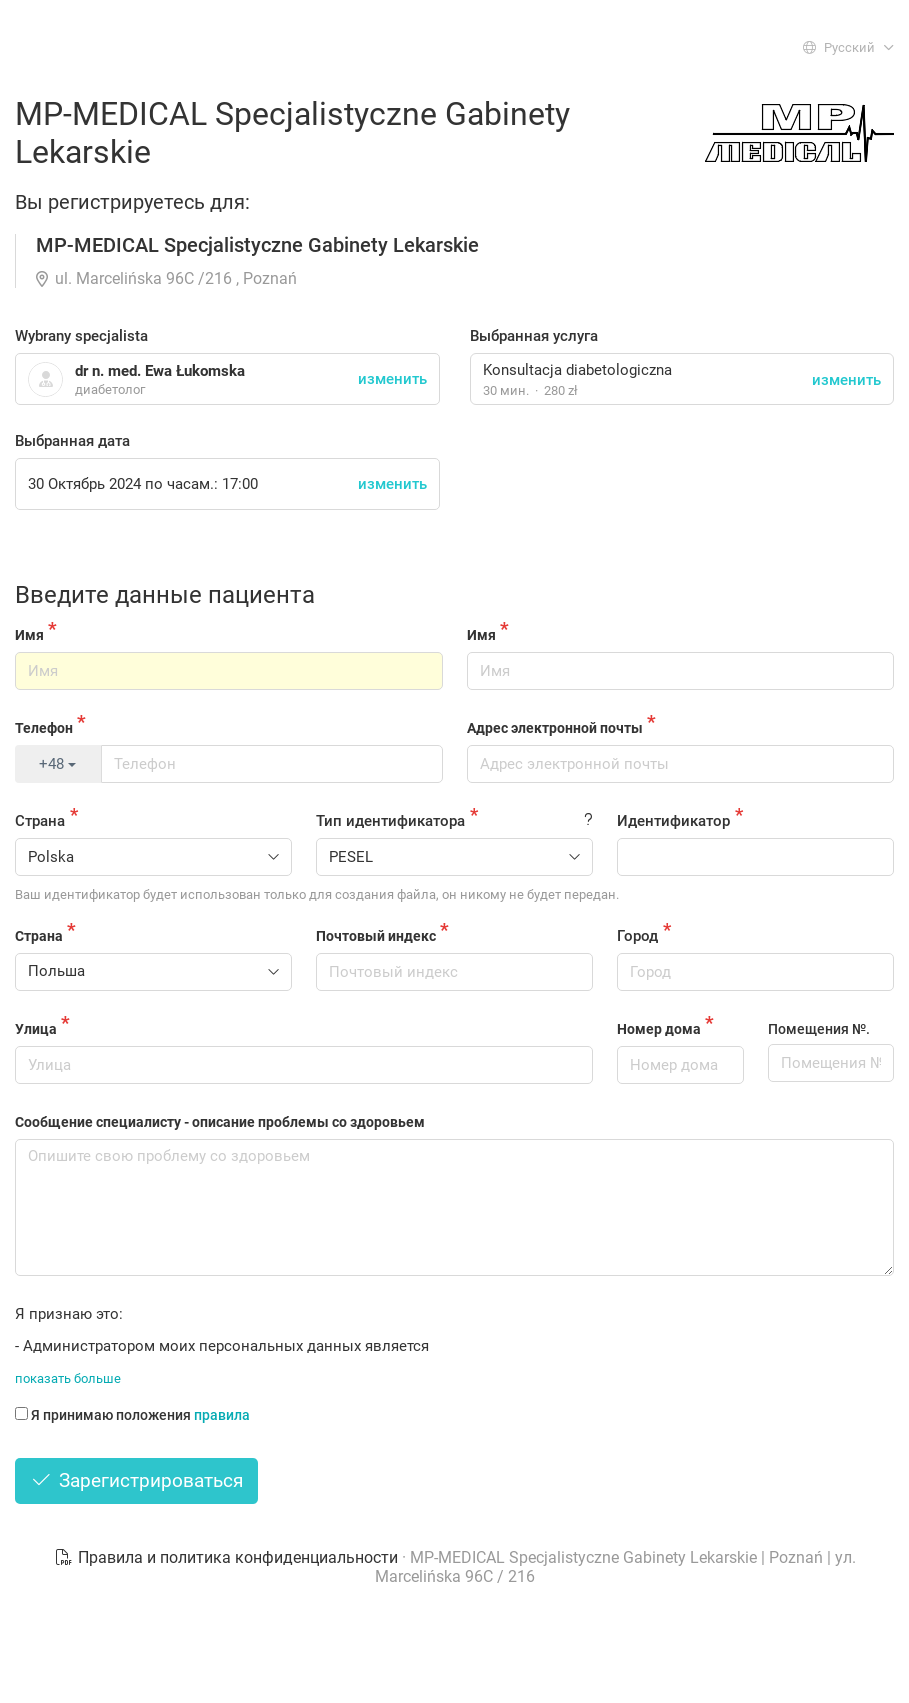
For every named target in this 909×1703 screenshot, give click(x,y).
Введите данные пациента (165, 595)
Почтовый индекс (376, 936)
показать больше (68, 1378)
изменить (846, 380)
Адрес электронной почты (555, 728)
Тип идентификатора (390, 821)
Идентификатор (673, 821)
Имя (29, 635)
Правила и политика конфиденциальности (228, 1557)
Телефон (44, 728)
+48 (57, 764)
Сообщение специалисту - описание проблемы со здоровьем (220, 1122)
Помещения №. (819, 1029)
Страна (40, 821)
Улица (36, 1029)
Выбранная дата (72, 441)
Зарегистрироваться (136, 1480)
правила (222, 1415)
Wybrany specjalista (81, 336)
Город (637, 936)
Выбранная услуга (534, 336)
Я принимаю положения (132, 1415)
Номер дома (659, 1029)
